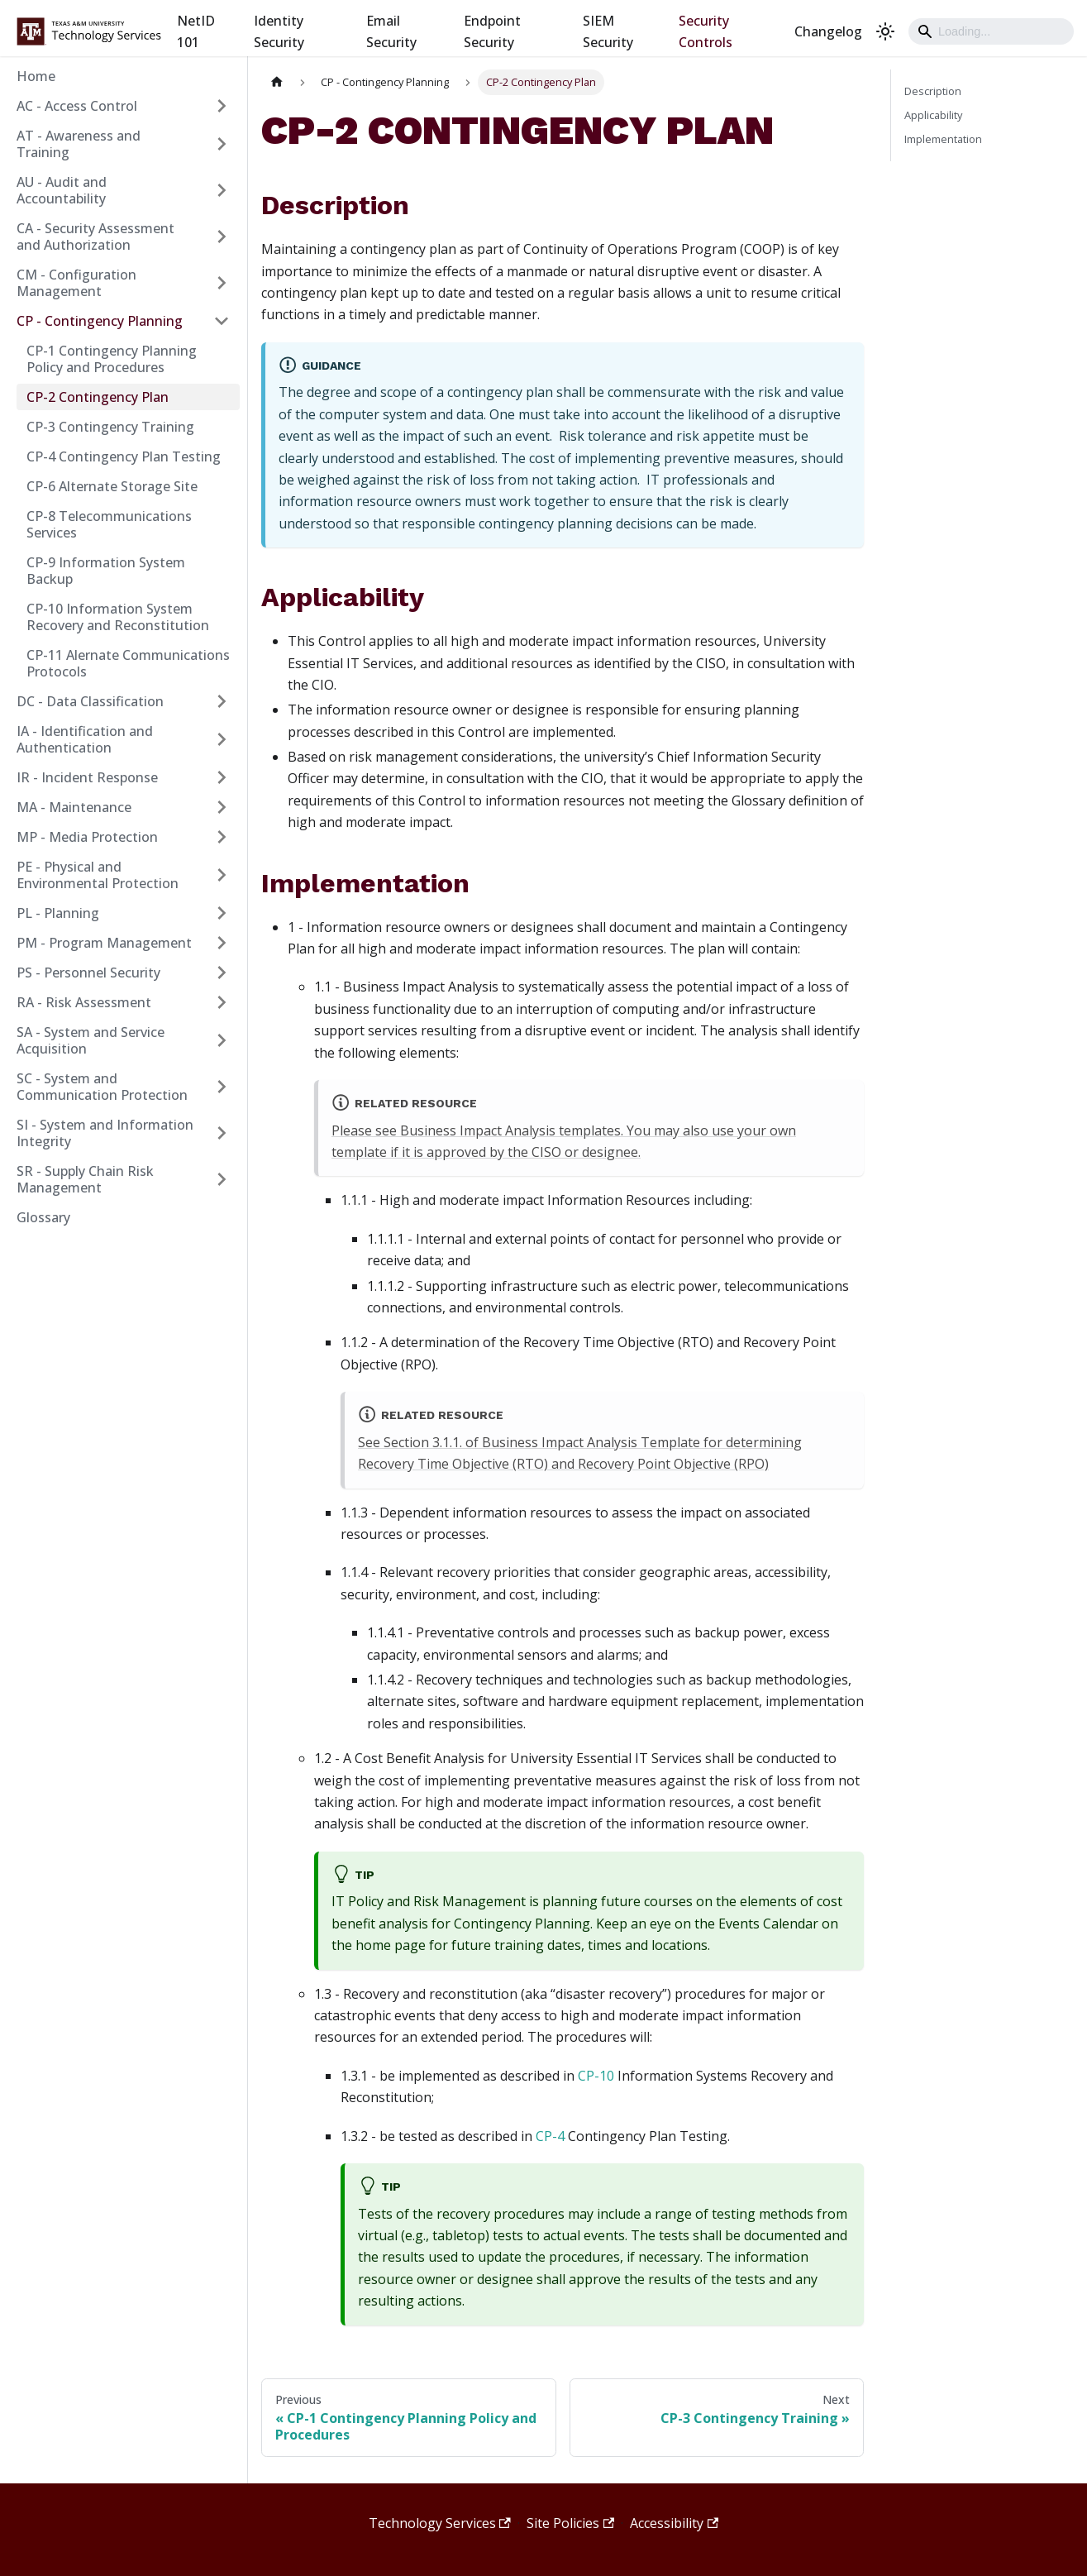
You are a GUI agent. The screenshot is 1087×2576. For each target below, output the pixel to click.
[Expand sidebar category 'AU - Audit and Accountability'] (221, 190)
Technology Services (440, 2523)
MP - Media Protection (87, 837)
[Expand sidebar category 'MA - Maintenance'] (221, 807)
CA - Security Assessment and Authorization (95, 236)
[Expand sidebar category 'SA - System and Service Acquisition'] (221, 1040)
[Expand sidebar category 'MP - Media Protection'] (221, 837)
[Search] (991, 31)
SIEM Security (608, 31)
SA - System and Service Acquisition (90, 1040)
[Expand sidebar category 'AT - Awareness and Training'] (221, 143)
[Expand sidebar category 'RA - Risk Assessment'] (221, 1002)
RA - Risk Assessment (84, 1002)
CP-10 (596, 2076)
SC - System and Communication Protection (102, 1086)
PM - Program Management (104, 943)
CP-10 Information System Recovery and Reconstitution (117, 617)
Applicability (933, 115)
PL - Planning (58, 913)
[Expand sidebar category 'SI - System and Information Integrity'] (221, 1132)
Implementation (943, 138)
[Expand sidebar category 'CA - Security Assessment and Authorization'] (221, 236)
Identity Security (279, 31)
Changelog (828, 31)
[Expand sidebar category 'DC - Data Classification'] (221, 701)
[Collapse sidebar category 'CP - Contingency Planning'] (221, 321)
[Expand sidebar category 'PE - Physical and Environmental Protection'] (221, 874)
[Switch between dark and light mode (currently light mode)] (885, 31)
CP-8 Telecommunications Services (109, 524)
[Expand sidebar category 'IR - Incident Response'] (221, 777)
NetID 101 (196, 31)
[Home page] (277, 82)
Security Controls (705, 31)
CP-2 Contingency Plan (97, 397)
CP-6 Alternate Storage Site (112, 486)
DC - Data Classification (90, 701)
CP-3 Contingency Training (110, 427)
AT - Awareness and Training (79, 144)
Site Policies (570, 2523)
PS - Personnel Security (88, 972)
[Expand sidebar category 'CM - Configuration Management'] (221, 282)
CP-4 (550, 2136)
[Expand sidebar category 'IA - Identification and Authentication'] (221, 739)
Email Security (391, 31)
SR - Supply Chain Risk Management (85, 1179)
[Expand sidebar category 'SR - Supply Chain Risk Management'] (221, 1179)
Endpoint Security (492, 31)
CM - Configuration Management (76, 282)
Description (932, 91)
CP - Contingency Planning (100, 321)
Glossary (43, 1217)
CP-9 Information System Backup (105, 570)
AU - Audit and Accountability (62, 190)
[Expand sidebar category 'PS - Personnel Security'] (221, 972)
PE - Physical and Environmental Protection (98, 875)
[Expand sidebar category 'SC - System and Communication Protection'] (221, 1086)
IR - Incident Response (87, 777)
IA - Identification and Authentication (85, 739)
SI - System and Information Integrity (105, 1133)
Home (36, 76)
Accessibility (674, 2523)
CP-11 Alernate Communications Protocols (128, 663)
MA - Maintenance (74, 807)
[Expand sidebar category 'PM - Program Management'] (221, 943)
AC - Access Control (77, 106)
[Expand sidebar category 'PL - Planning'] (221, 913)
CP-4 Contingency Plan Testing (123, 456)
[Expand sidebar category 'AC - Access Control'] (221, 106)
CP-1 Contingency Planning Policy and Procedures (111, 359)
